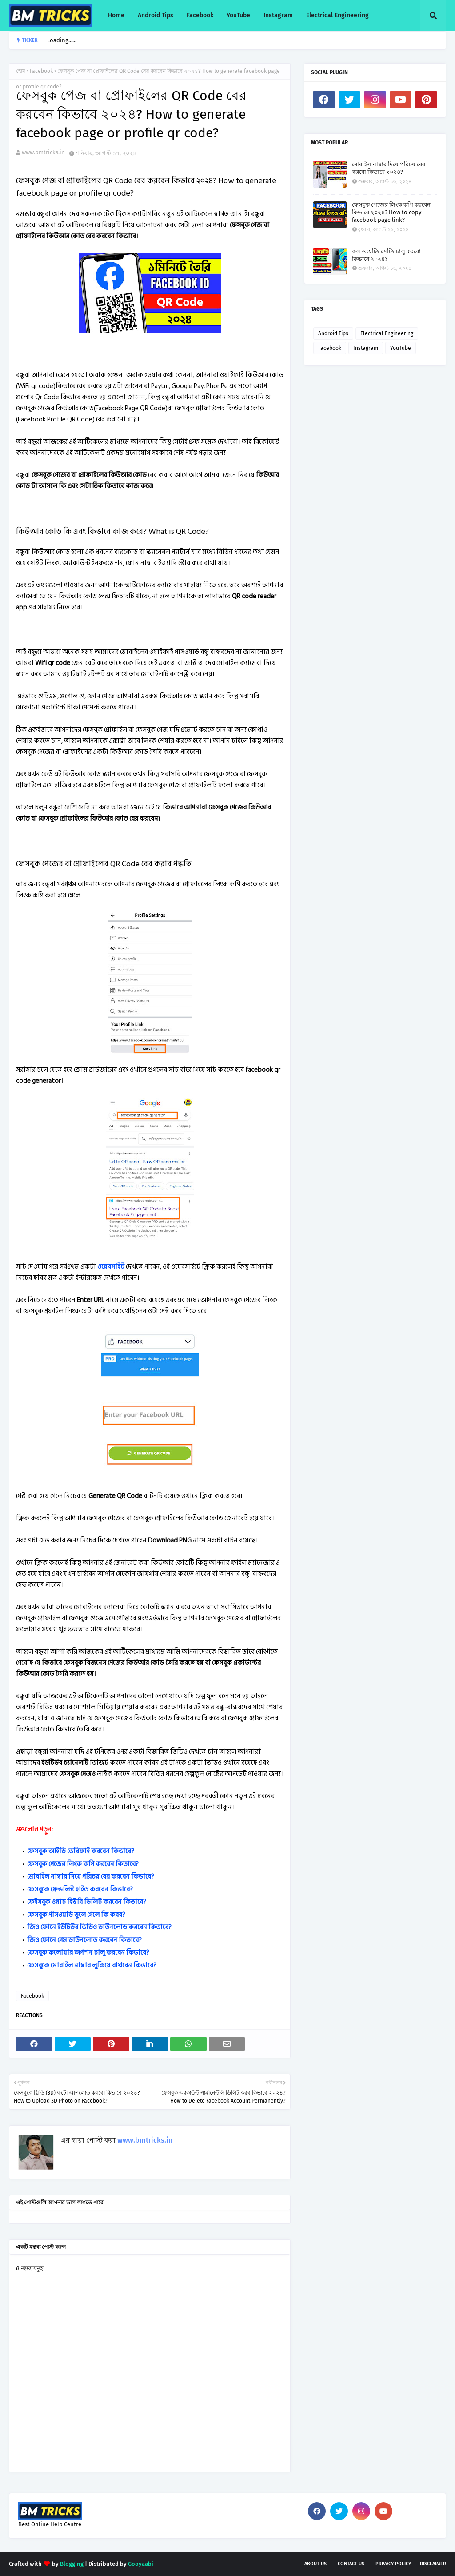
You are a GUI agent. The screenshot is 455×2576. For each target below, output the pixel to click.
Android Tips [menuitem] (155, 15)
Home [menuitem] (116, 15)
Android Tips (333, 333)
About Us (315, 2564)
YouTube (400, 348)
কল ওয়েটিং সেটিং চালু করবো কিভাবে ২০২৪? (386, 255)
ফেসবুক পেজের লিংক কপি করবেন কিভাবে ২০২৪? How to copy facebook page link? (391, 212)
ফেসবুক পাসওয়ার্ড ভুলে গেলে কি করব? (76, 1914)
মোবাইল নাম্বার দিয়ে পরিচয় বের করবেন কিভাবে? (90, 1876)
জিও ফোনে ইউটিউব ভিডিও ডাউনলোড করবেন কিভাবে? (99, 1927)
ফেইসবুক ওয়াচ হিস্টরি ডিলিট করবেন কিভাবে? (86, 1901)
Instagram (365, 348)
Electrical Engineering (386, 333)
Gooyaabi (140, 2563)
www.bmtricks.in (43, 152)
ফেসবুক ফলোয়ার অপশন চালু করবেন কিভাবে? (88, 1952)
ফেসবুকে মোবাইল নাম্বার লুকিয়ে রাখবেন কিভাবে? (91, 1965)
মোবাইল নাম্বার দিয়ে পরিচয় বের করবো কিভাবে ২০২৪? (388, 168)
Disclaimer (433, 2564)
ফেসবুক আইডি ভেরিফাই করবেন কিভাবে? (80, 1851)
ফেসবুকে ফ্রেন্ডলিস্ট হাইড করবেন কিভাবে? (80, 1889)
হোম (20, 71)
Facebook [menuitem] (200, 15)
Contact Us (351, 2564)
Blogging (72, 2563)
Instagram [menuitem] (278, 15)
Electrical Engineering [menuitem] (337, 15)
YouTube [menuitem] (238, 15)
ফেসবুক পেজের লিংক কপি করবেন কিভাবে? (83, 1864)
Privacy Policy (393, 2564)
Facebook (41, 71)
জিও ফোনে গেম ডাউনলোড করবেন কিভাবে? (84, 1940)
